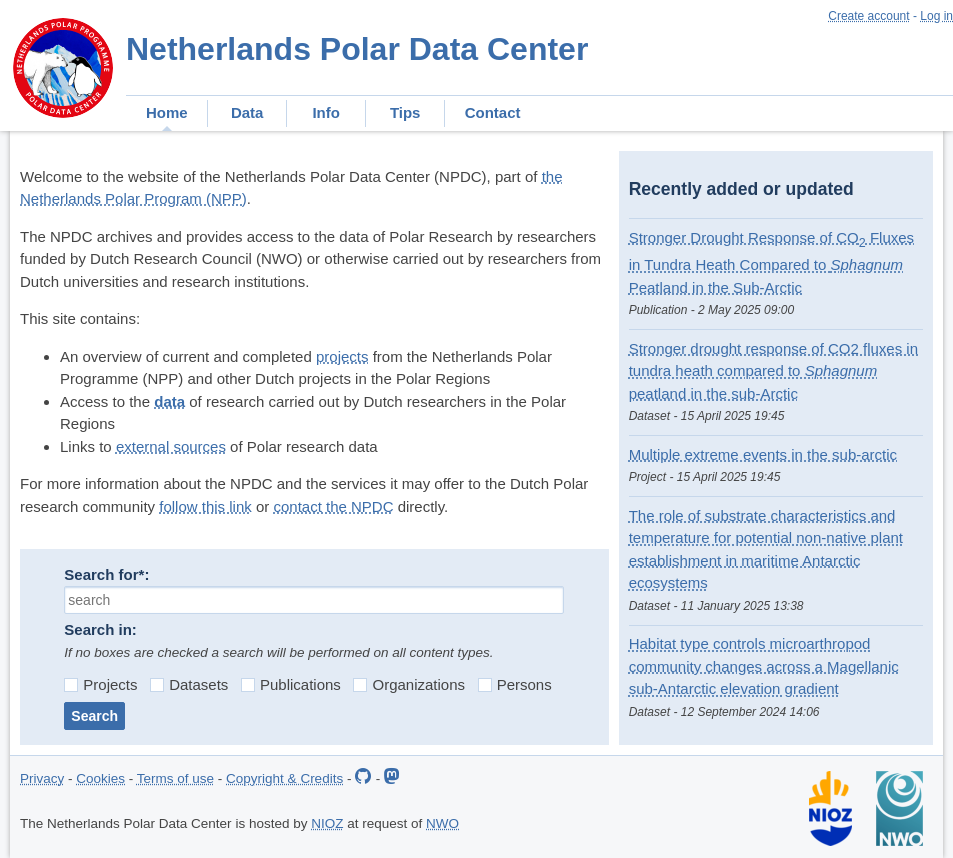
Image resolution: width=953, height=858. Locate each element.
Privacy (42, 778)
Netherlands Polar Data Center (357, 49)
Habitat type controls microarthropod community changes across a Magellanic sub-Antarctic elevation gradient (764, 666)
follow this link (205, 506)
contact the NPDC (333, 506)
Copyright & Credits (284, 778)
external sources (171, 446)
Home (167, 112)
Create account (868, 16)
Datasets (189, 684)
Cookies (100, 778)
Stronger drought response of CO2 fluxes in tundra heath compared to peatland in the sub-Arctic (773, 371)
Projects (100, 684)
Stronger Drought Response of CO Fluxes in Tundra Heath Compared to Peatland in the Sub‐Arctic (771, 262)
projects (342, 356)
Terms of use (175, 778)
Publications (291, 684)
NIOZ (327, 823)
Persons (515, 684)
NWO (442, 823)
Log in (936, 16)
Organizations (409, 684)
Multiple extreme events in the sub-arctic (763, 454)
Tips (405, 112)
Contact (493, 112)
